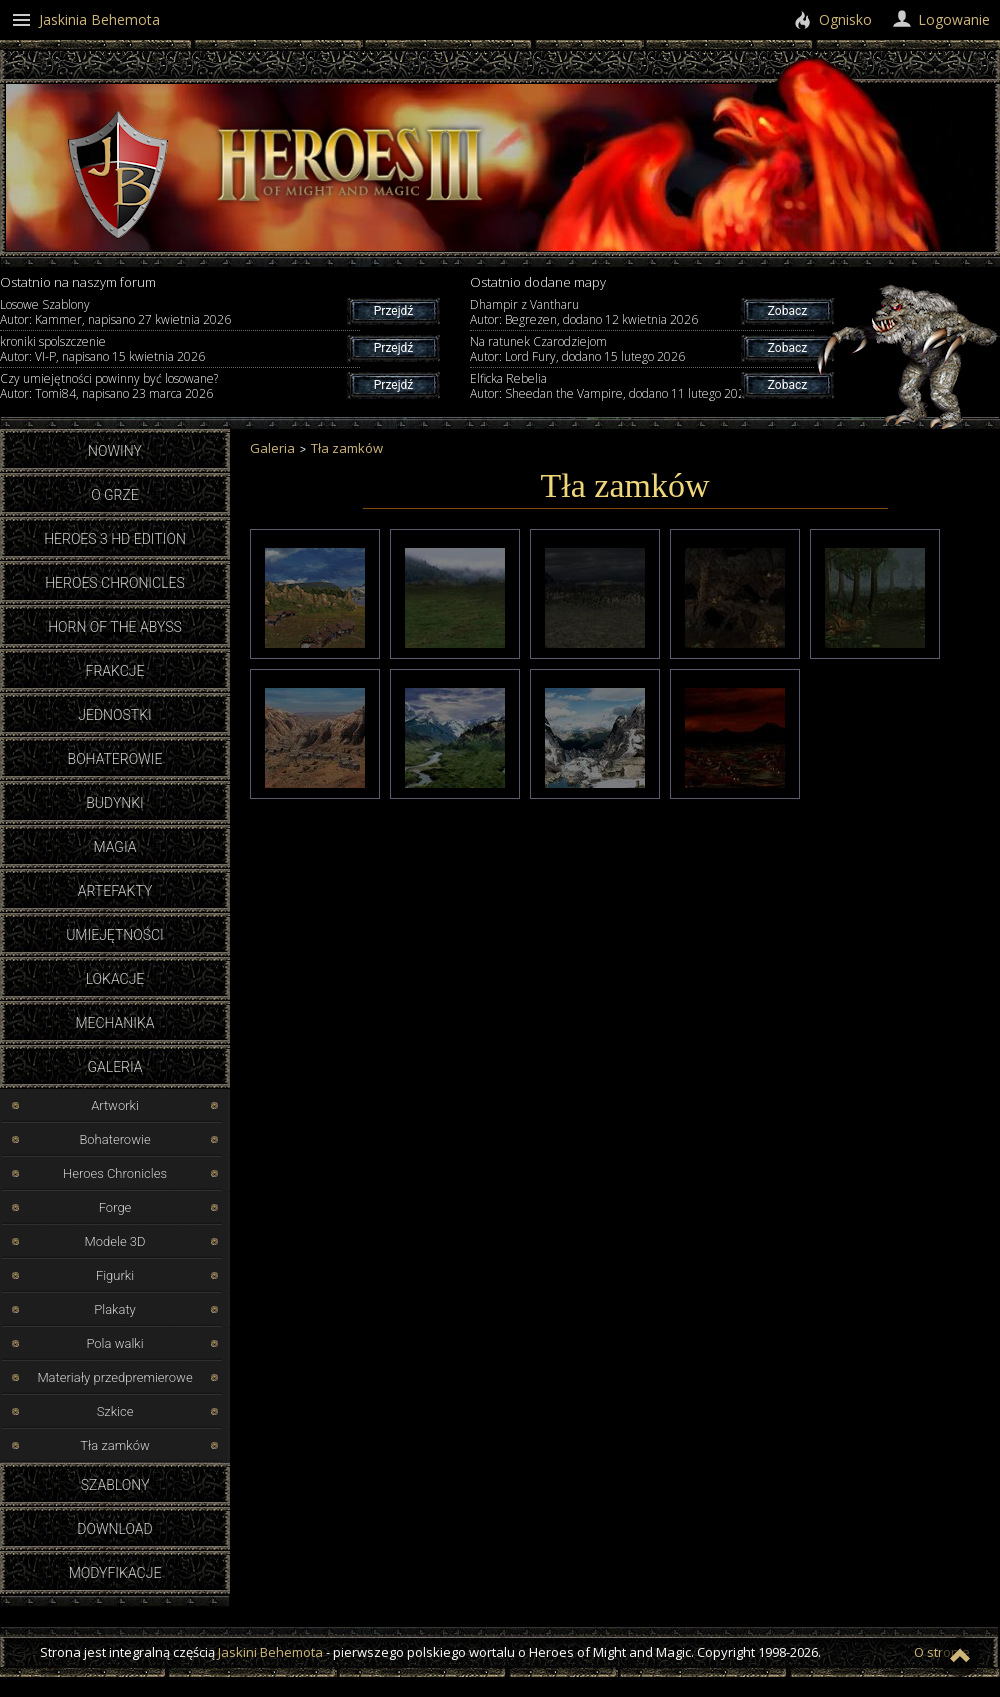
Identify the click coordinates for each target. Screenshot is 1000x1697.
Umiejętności (115, 935)
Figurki (115, 1275)
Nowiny (115, 451)
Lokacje (115, 979)
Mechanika (114, 1023)
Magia (114, 847)
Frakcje (115, 671)
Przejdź (393, 311)
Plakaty (115, 1309)
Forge (115, 1207)
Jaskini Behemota (270, 1652)
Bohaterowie (115, 759)
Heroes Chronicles (115, 583)
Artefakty (115, 891)
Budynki (115, 803)
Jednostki (114, 715)
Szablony (115, 1485)
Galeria (114, 1067)
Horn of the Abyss (115, 627)
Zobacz (787, 311)
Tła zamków (115, 1445)
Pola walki (114, 1343)
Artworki (115, 1105)
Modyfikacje (115, 1573)
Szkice (115, 1411)
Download (114, 1529)
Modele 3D (114, 1241)
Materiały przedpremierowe (114, 1377)
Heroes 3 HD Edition (115, 539)
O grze (115, 495)
